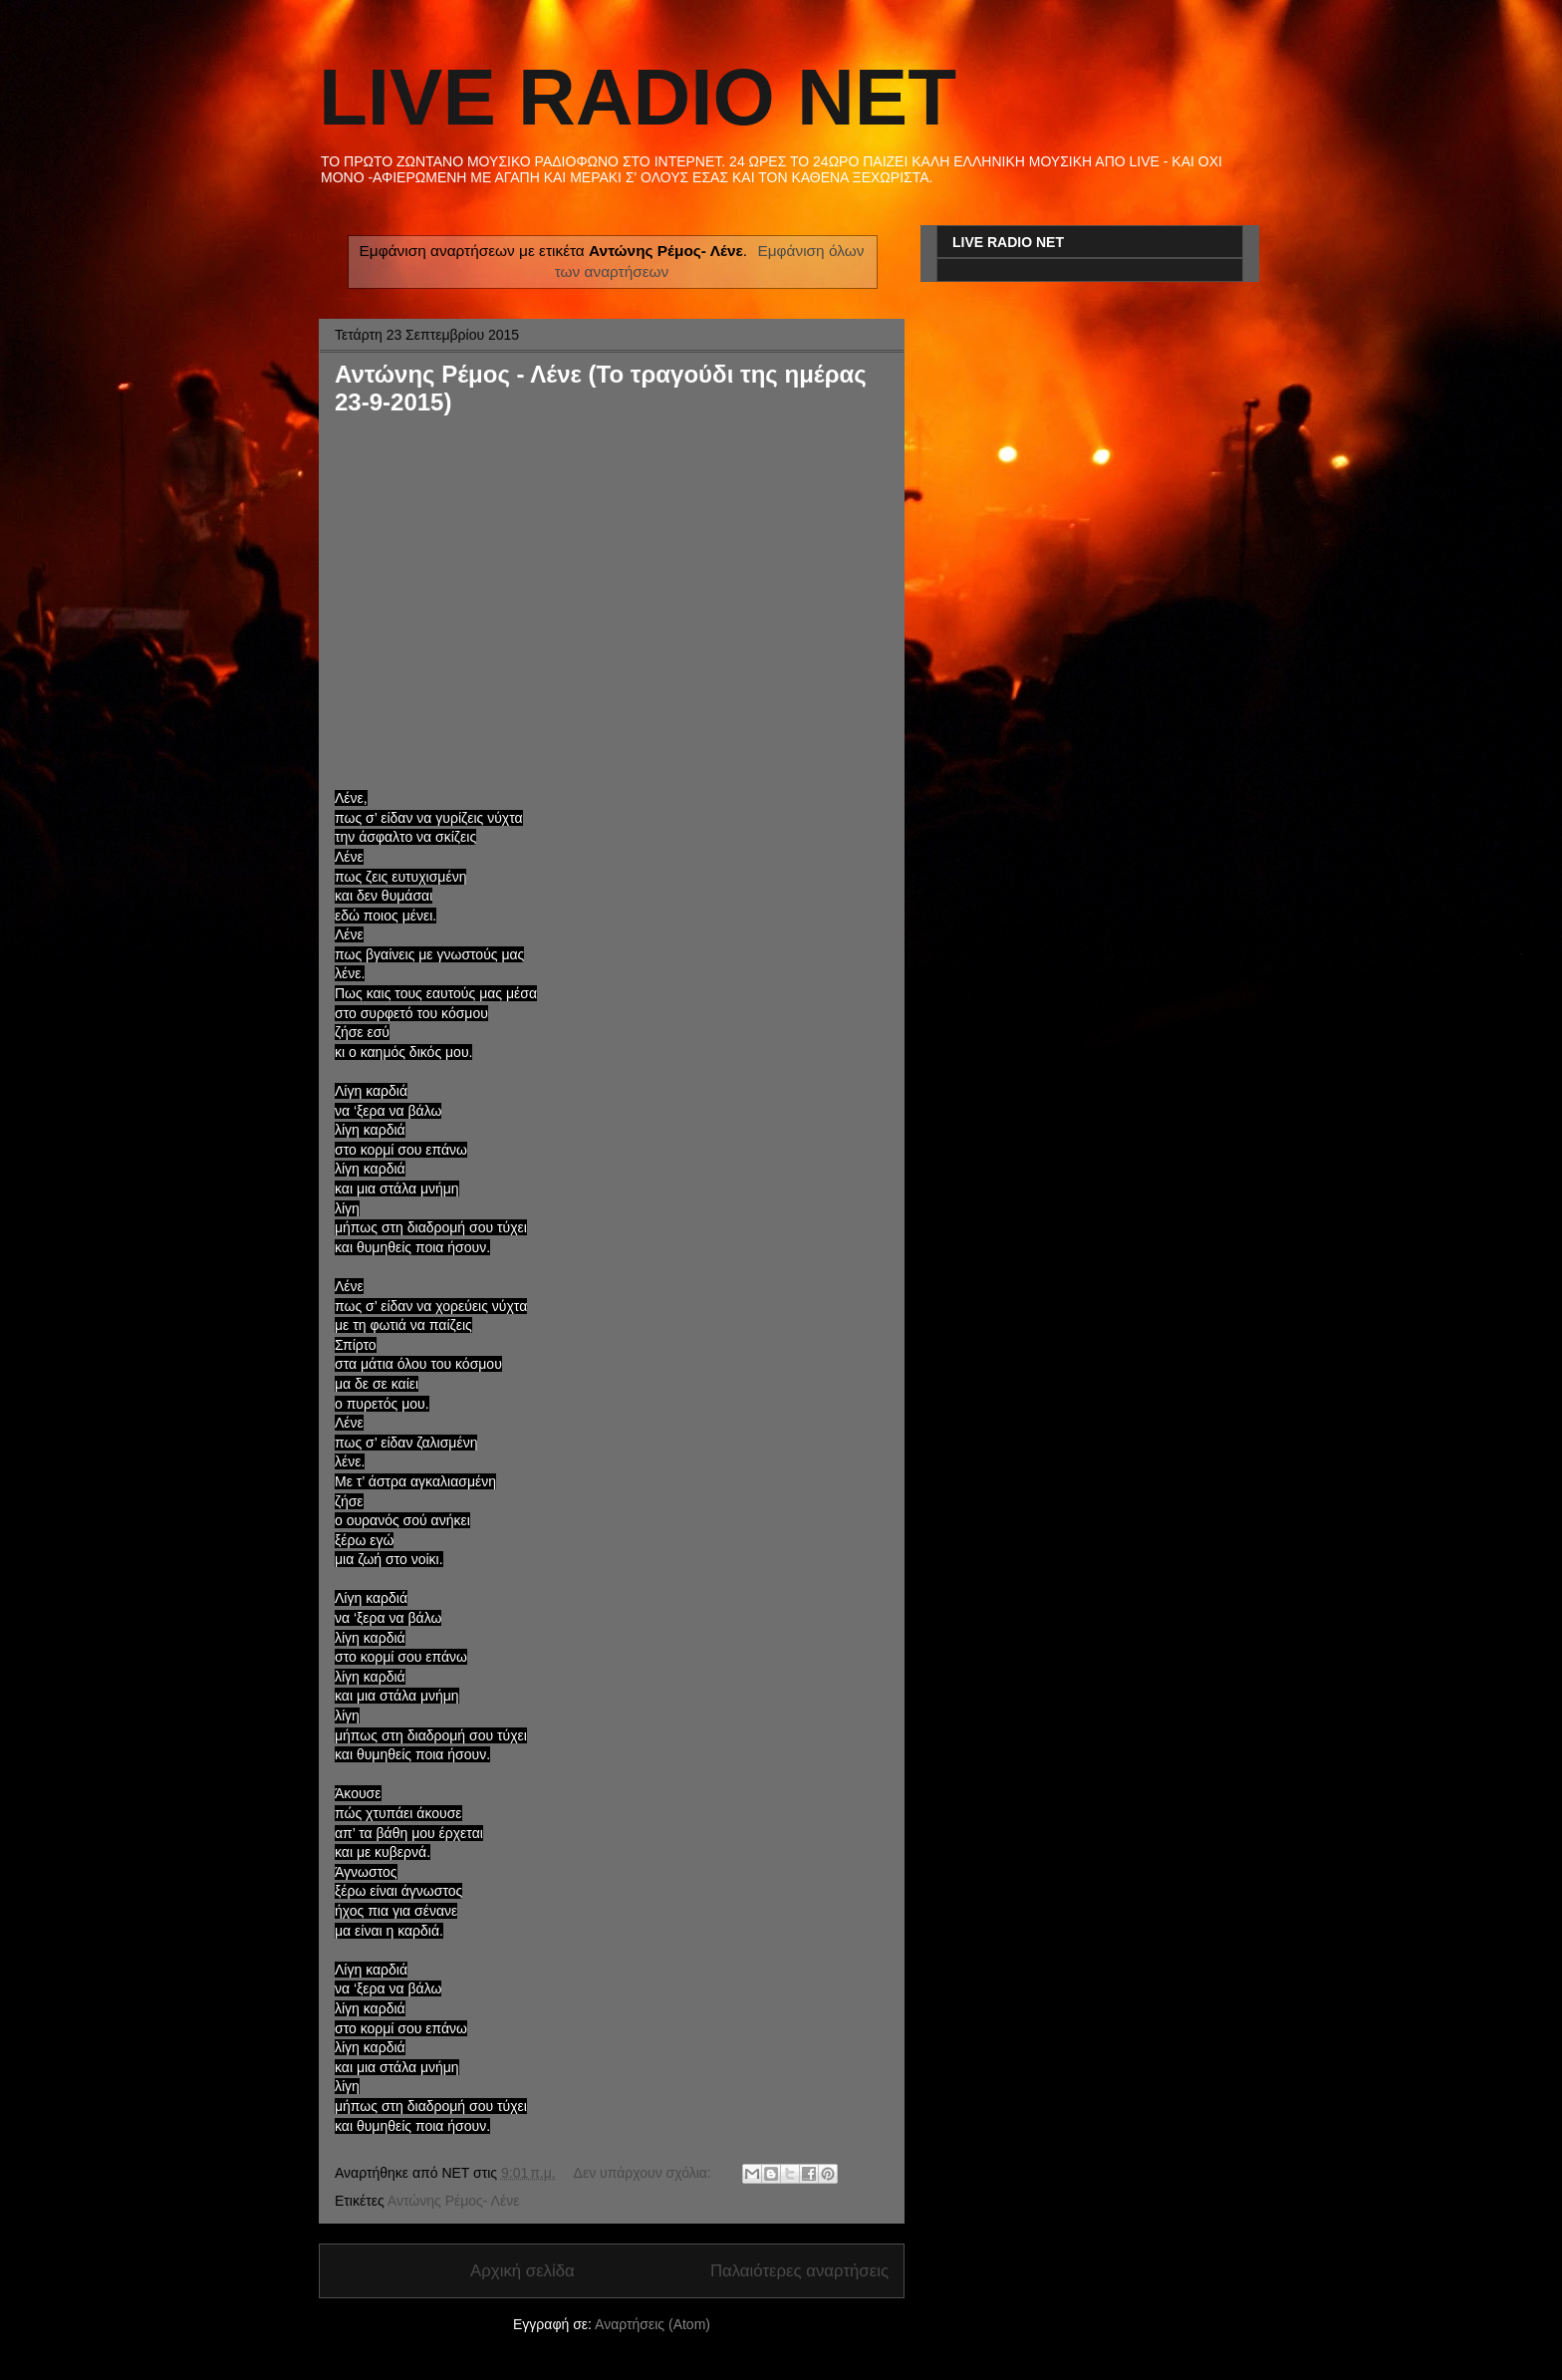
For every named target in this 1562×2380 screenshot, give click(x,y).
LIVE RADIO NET (637, 97)
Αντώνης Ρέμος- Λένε (454, 2201)
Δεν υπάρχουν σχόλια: (644, 2173)
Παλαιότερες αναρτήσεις (799, 2270)
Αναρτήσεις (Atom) (652, 2324)
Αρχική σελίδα (522, 2270)
